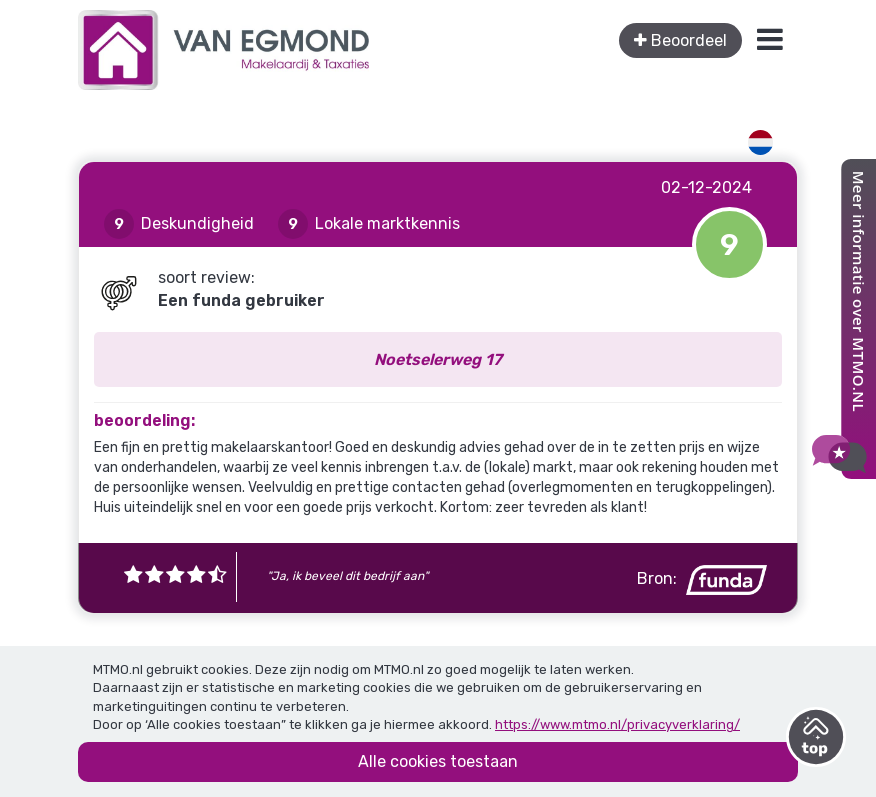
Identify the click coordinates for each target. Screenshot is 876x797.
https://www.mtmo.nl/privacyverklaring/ (617, 724)
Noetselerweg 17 (438, 359)
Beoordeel (680, 40)
